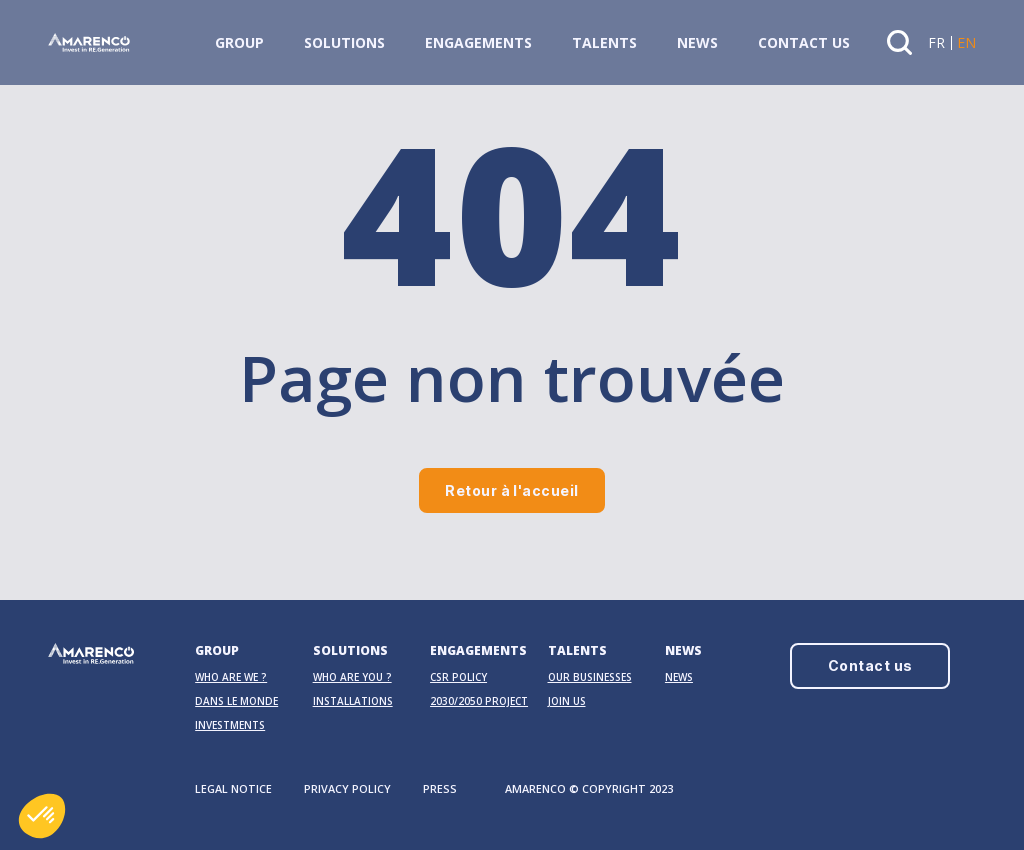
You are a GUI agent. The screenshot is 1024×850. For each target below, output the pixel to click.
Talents (604, 42)
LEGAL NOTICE (233, 788)
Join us (567, 701)
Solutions (344, 42)
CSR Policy (458, 677)
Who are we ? (231, 677)
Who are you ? (352, 677)
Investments (230, 725)
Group (239, 42)
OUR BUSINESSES (590, 677)
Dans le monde (236, 701)
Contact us (804, 42)
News (697, 42)
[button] (42, 816)
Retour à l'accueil (511, 490)
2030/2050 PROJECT (479, 701)
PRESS (440, 788)
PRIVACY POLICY (347, 788)
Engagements (478, 42)
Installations (353, 701)
